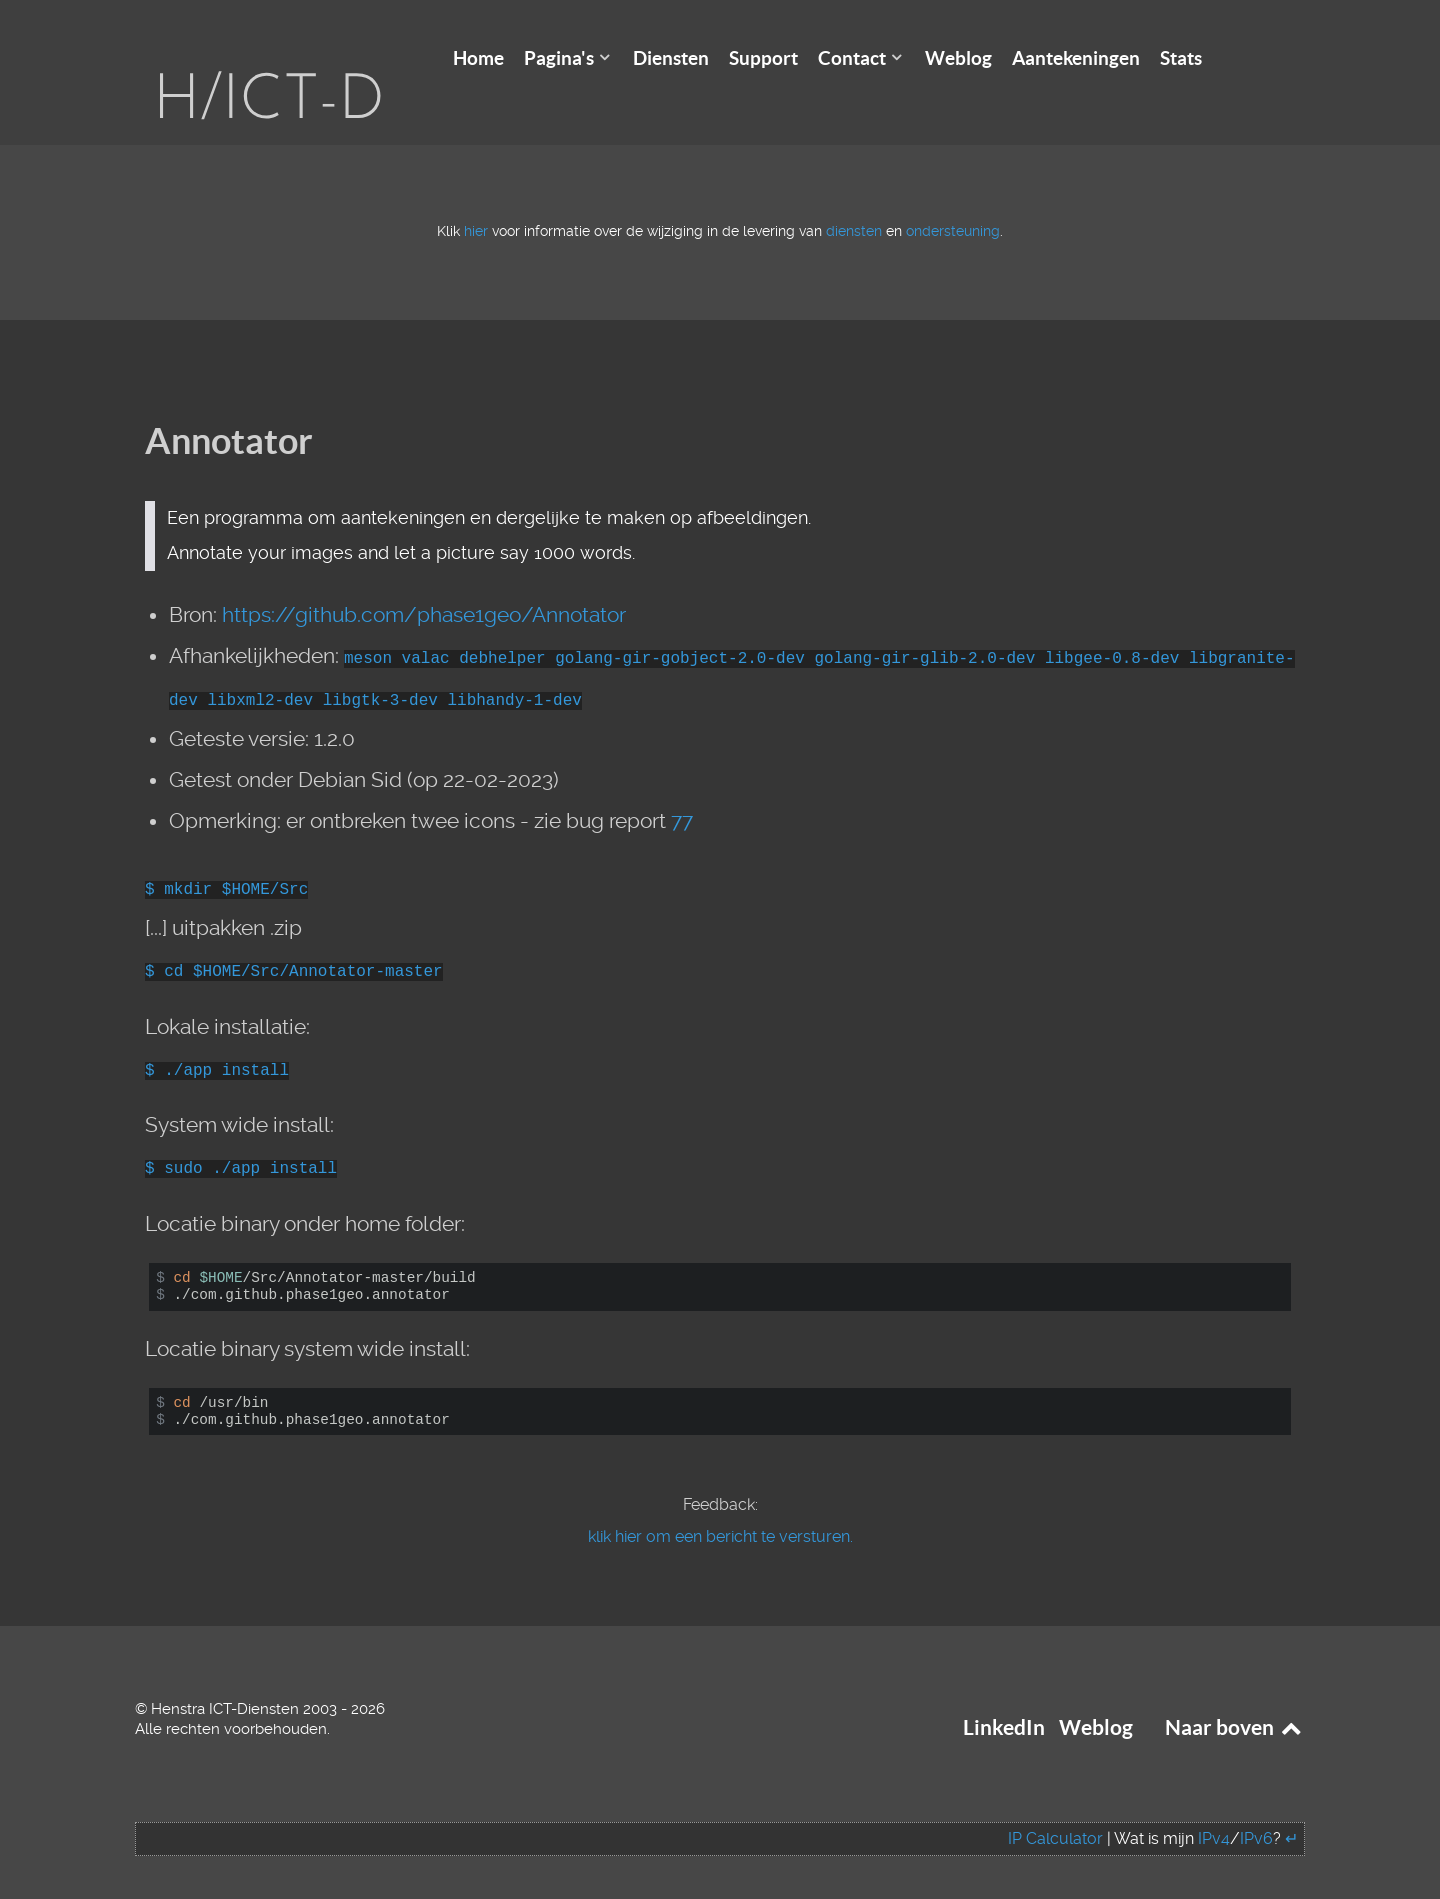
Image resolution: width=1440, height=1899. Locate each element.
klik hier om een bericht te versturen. (720, 1506)
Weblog (1096, 1697)
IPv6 (1256, 1808)
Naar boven (1235, 1697)
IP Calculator (1055, 1808)
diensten (854, 201)
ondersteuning (953, 201)
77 (682, 791)
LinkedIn (1004, 1697)
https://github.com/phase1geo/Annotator (424, 585)
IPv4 (1214, 1808)
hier (476, 201)
